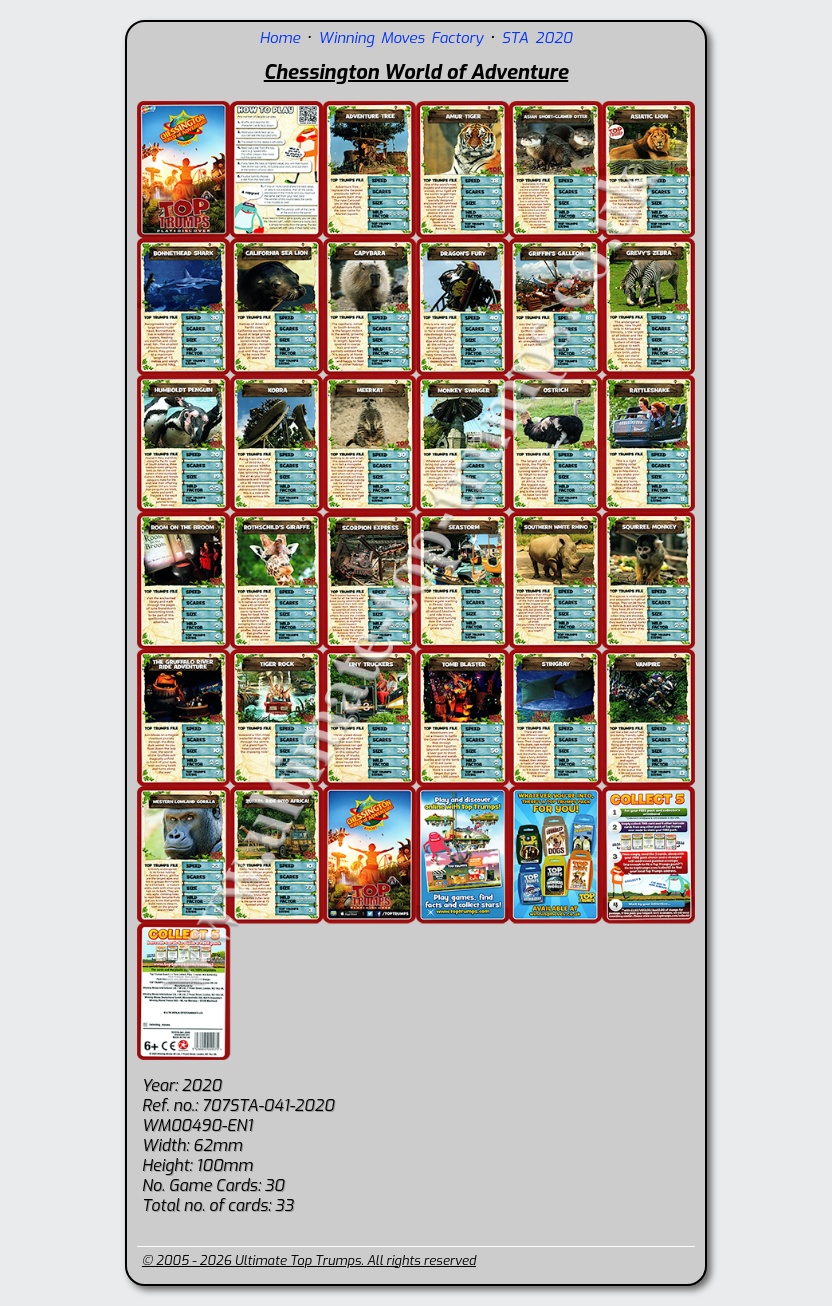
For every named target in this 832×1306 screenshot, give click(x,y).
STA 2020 (536, 38)
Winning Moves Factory (400, 38)
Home (280, 38)
